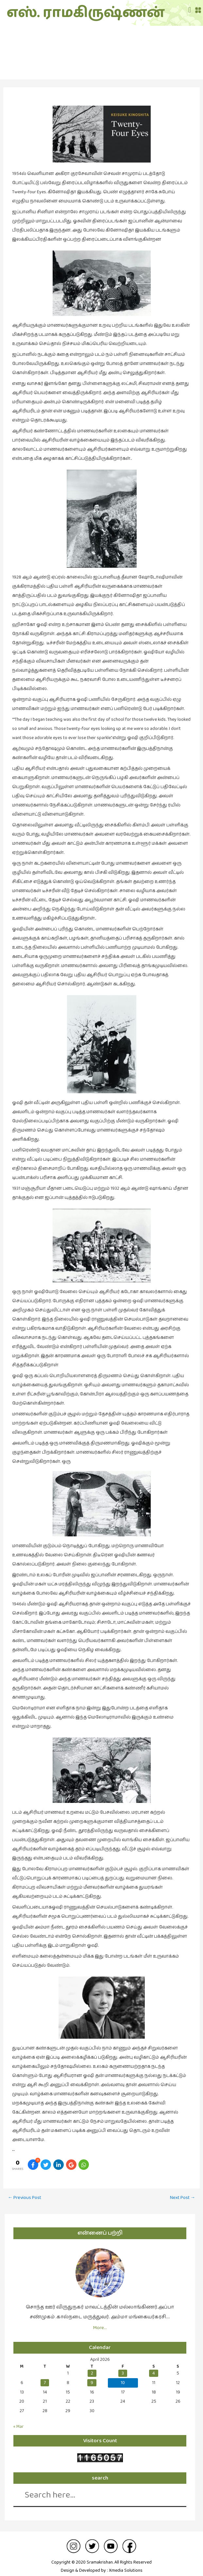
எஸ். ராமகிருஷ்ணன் (43, 10)
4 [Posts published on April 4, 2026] (153, 2367)
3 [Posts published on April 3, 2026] (123, 2367)
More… (100, 2321)
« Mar (18, 2420)
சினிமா (101, 52)
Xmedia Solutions (126, 2564)
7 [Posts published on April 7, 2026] (45, 2376)
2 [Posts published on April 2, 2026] (92, 2367)
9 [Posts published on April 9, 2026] (92, 2376)
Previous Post (25, 2191)
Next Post (182, 2191)
